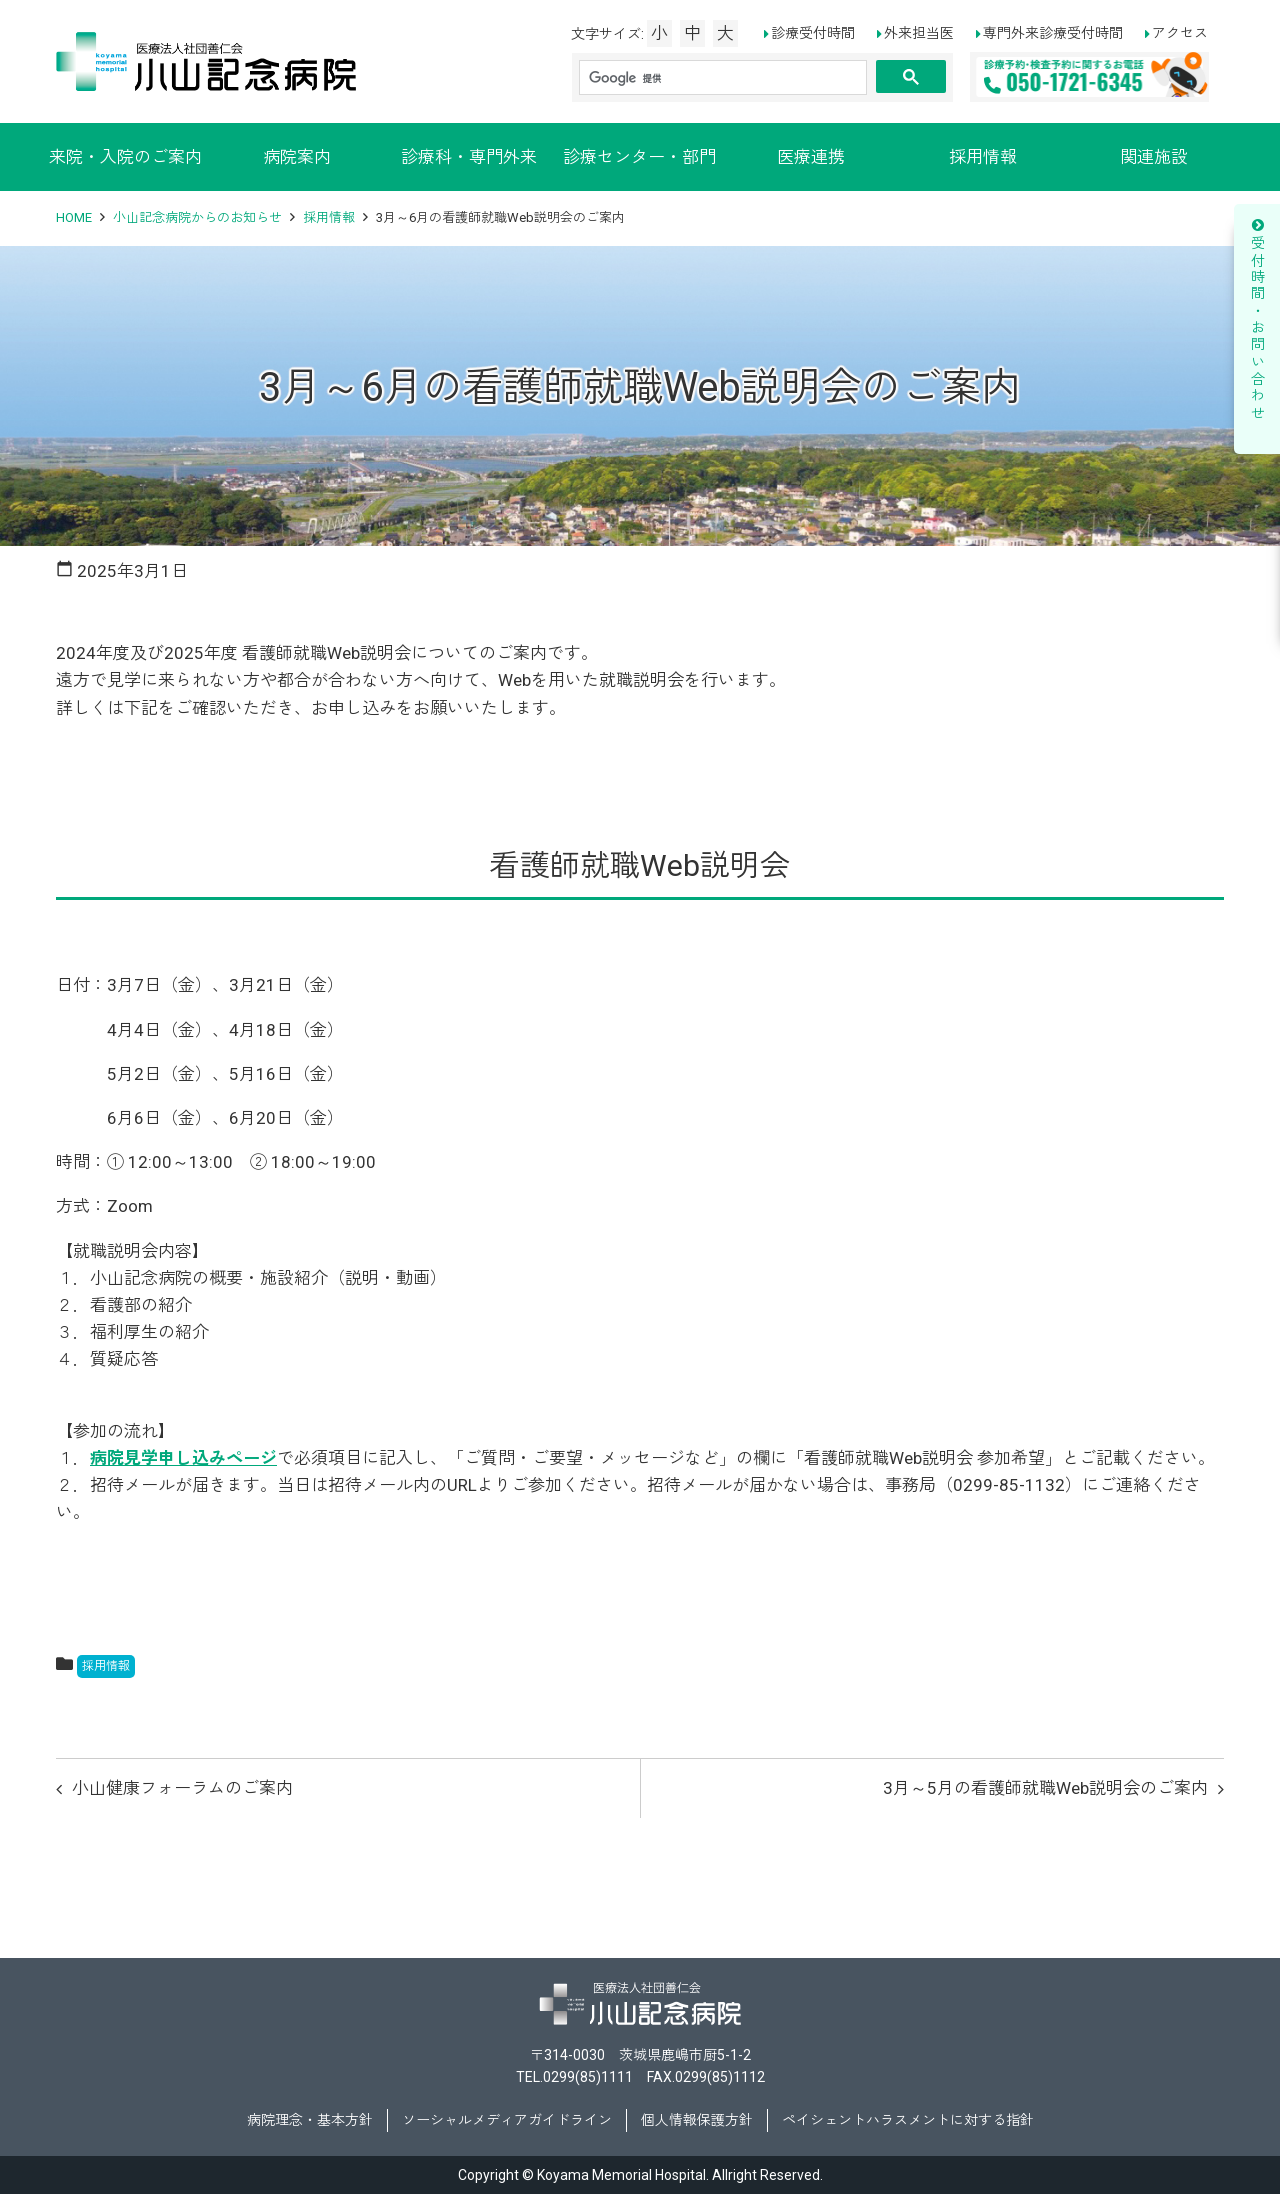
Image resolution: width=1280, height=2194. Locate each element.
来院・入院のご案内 (125, 157)
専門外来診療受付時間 (1053, 33)
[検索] (723, 78)
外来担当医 (919, 33)
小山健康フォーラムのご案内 (182, 1788)
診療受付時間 (813, 33)
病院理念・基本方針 (310, 2120)
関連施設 (1154, 157)
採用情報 (983, 157)
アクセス (1180, 33)
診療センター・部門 (639, 157)
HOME (74, 217)
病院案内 (297, 157)
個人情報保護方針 (697, 2120)
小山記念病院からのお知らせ (197, 217)
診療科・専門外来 (469, 157)
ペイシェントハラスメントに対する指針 (908, 2120)
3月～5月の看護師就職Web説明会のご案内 (1045, 1788)
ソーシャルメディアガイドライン (507, 2120)
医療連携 (811, 157)
